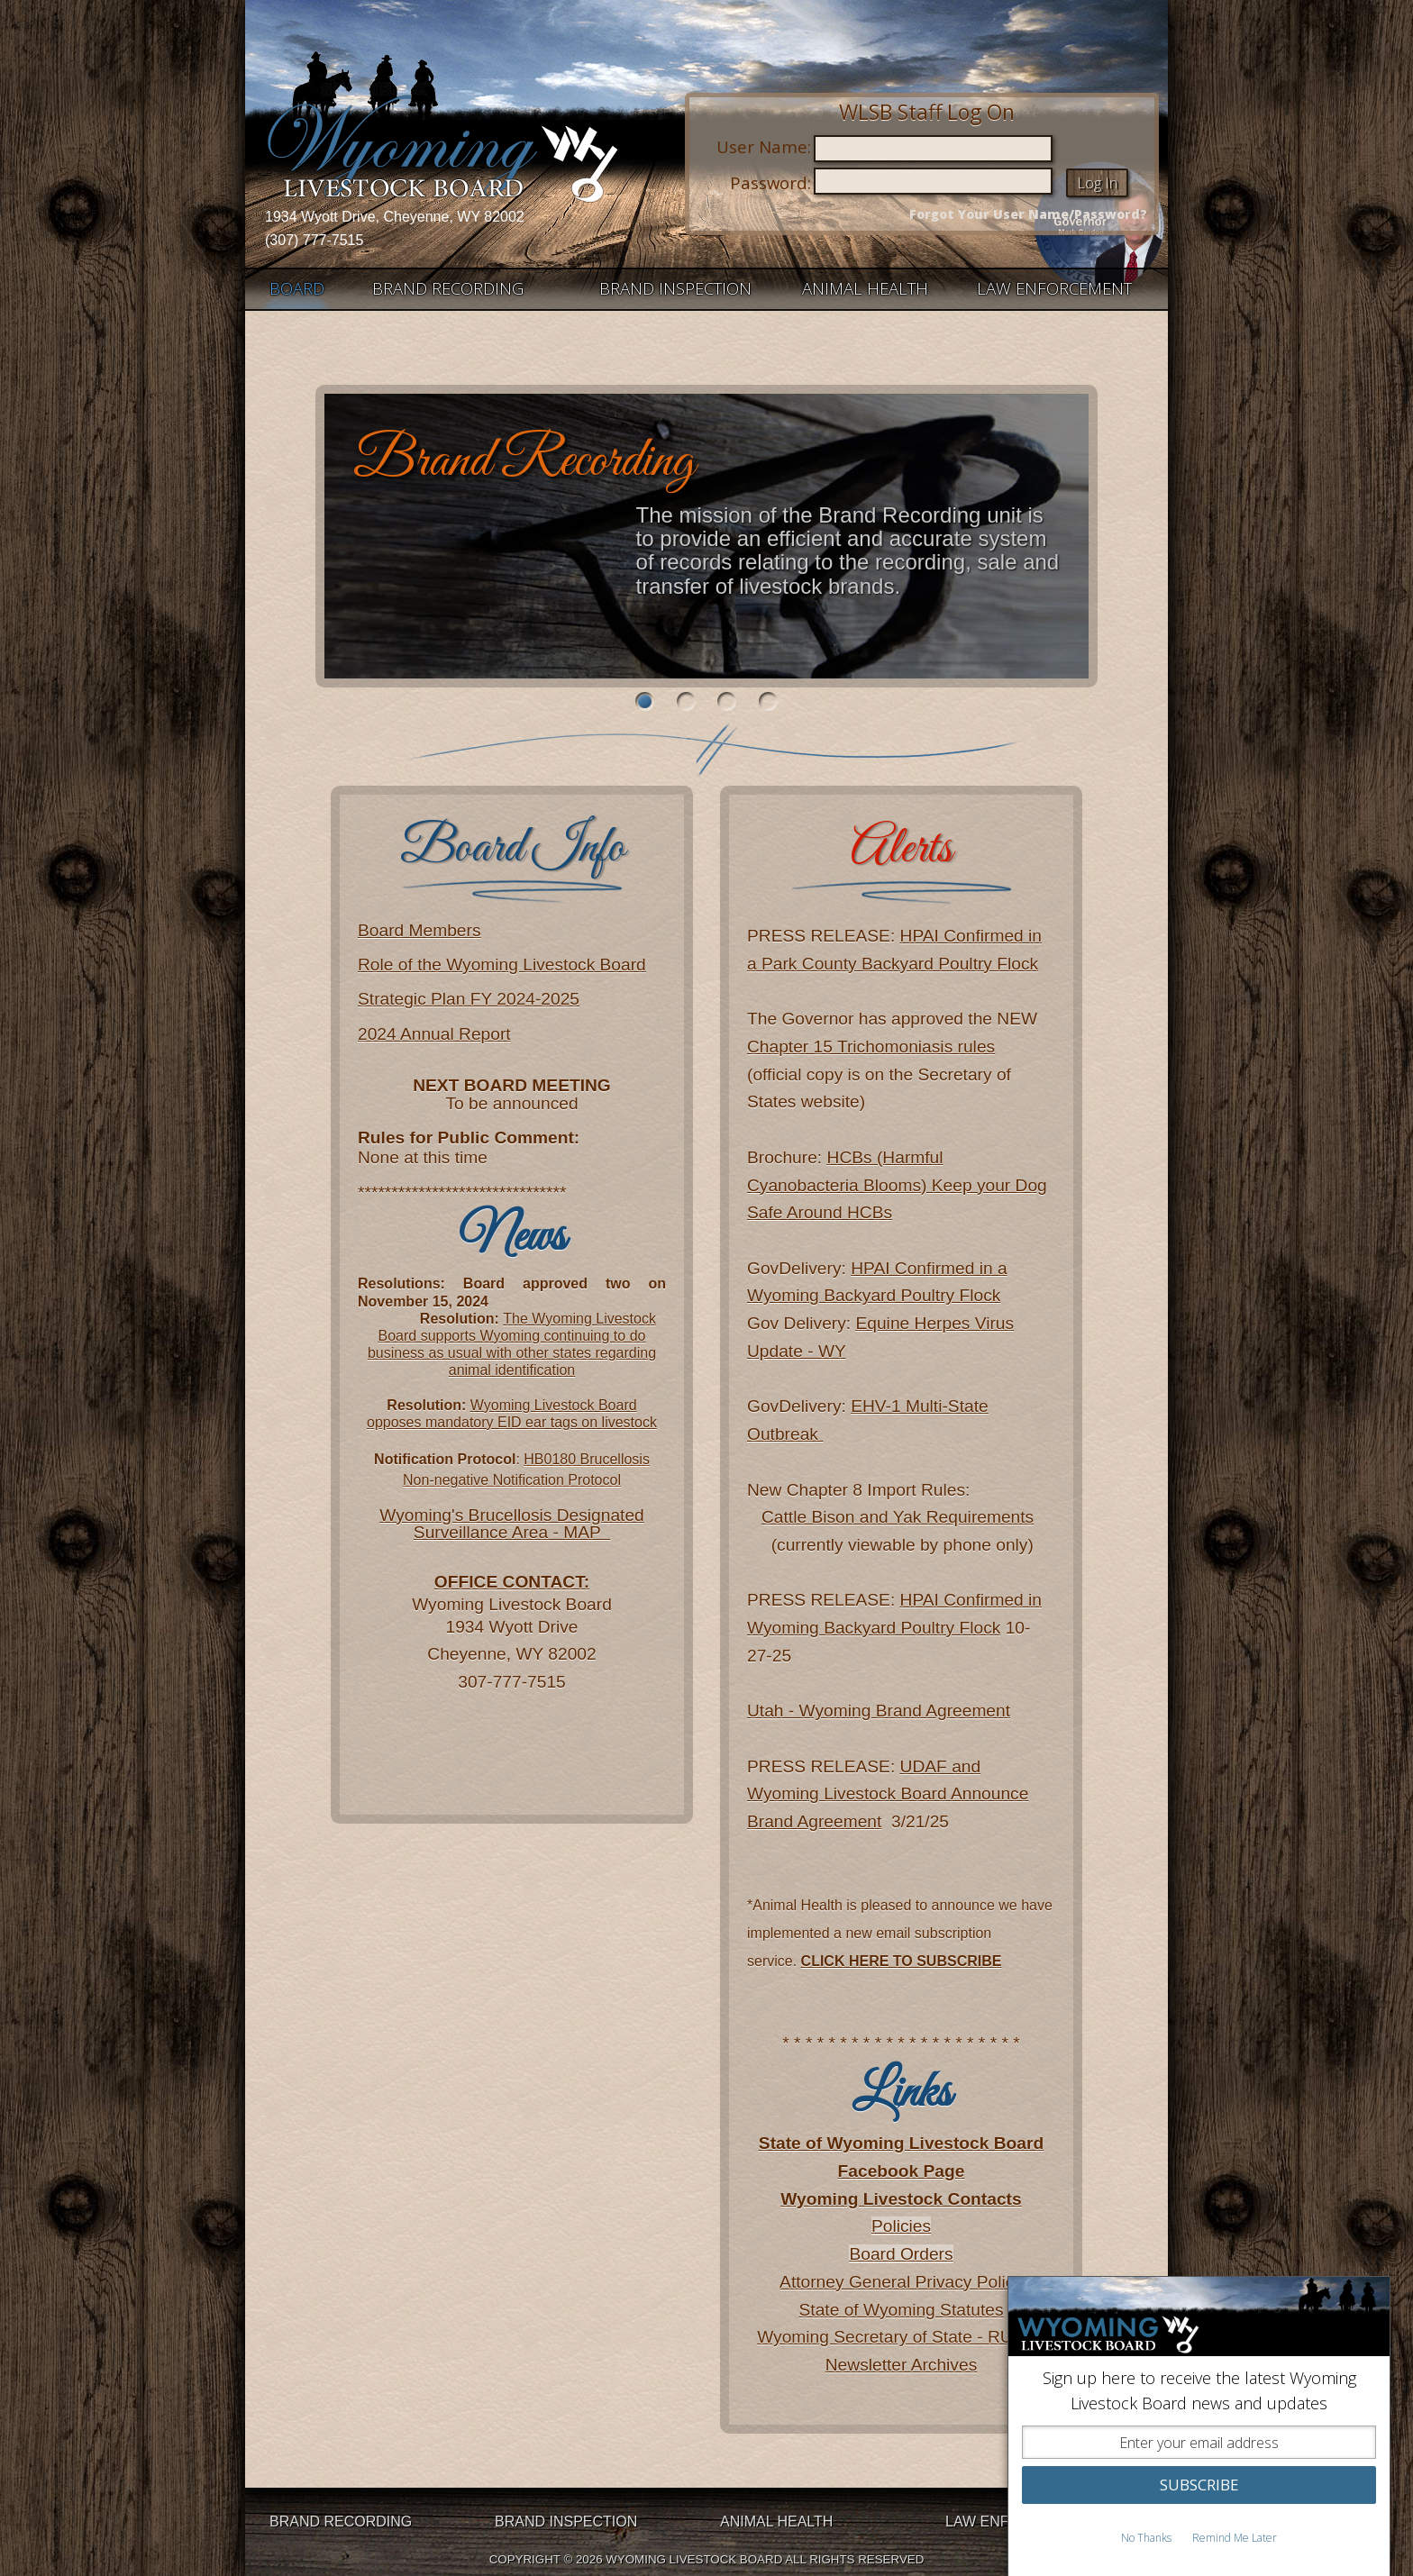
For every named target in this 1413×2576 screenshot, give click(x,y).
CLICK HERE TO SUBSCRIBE (901, 1961)
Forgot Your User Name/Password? (1028, 214)
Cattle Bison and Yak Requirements (897, 1516)
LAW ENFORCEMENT (1054, 288)
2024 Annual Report (434, 1033)
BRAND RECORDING (448, 288)
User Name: (763, 146)
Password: (770, 182)
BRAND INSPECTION (675, 288)
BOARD (296, 288)
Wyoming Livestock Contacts (900, 2198)
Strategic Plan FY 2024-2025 (468, 998)
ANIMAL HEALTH (865, 288)
